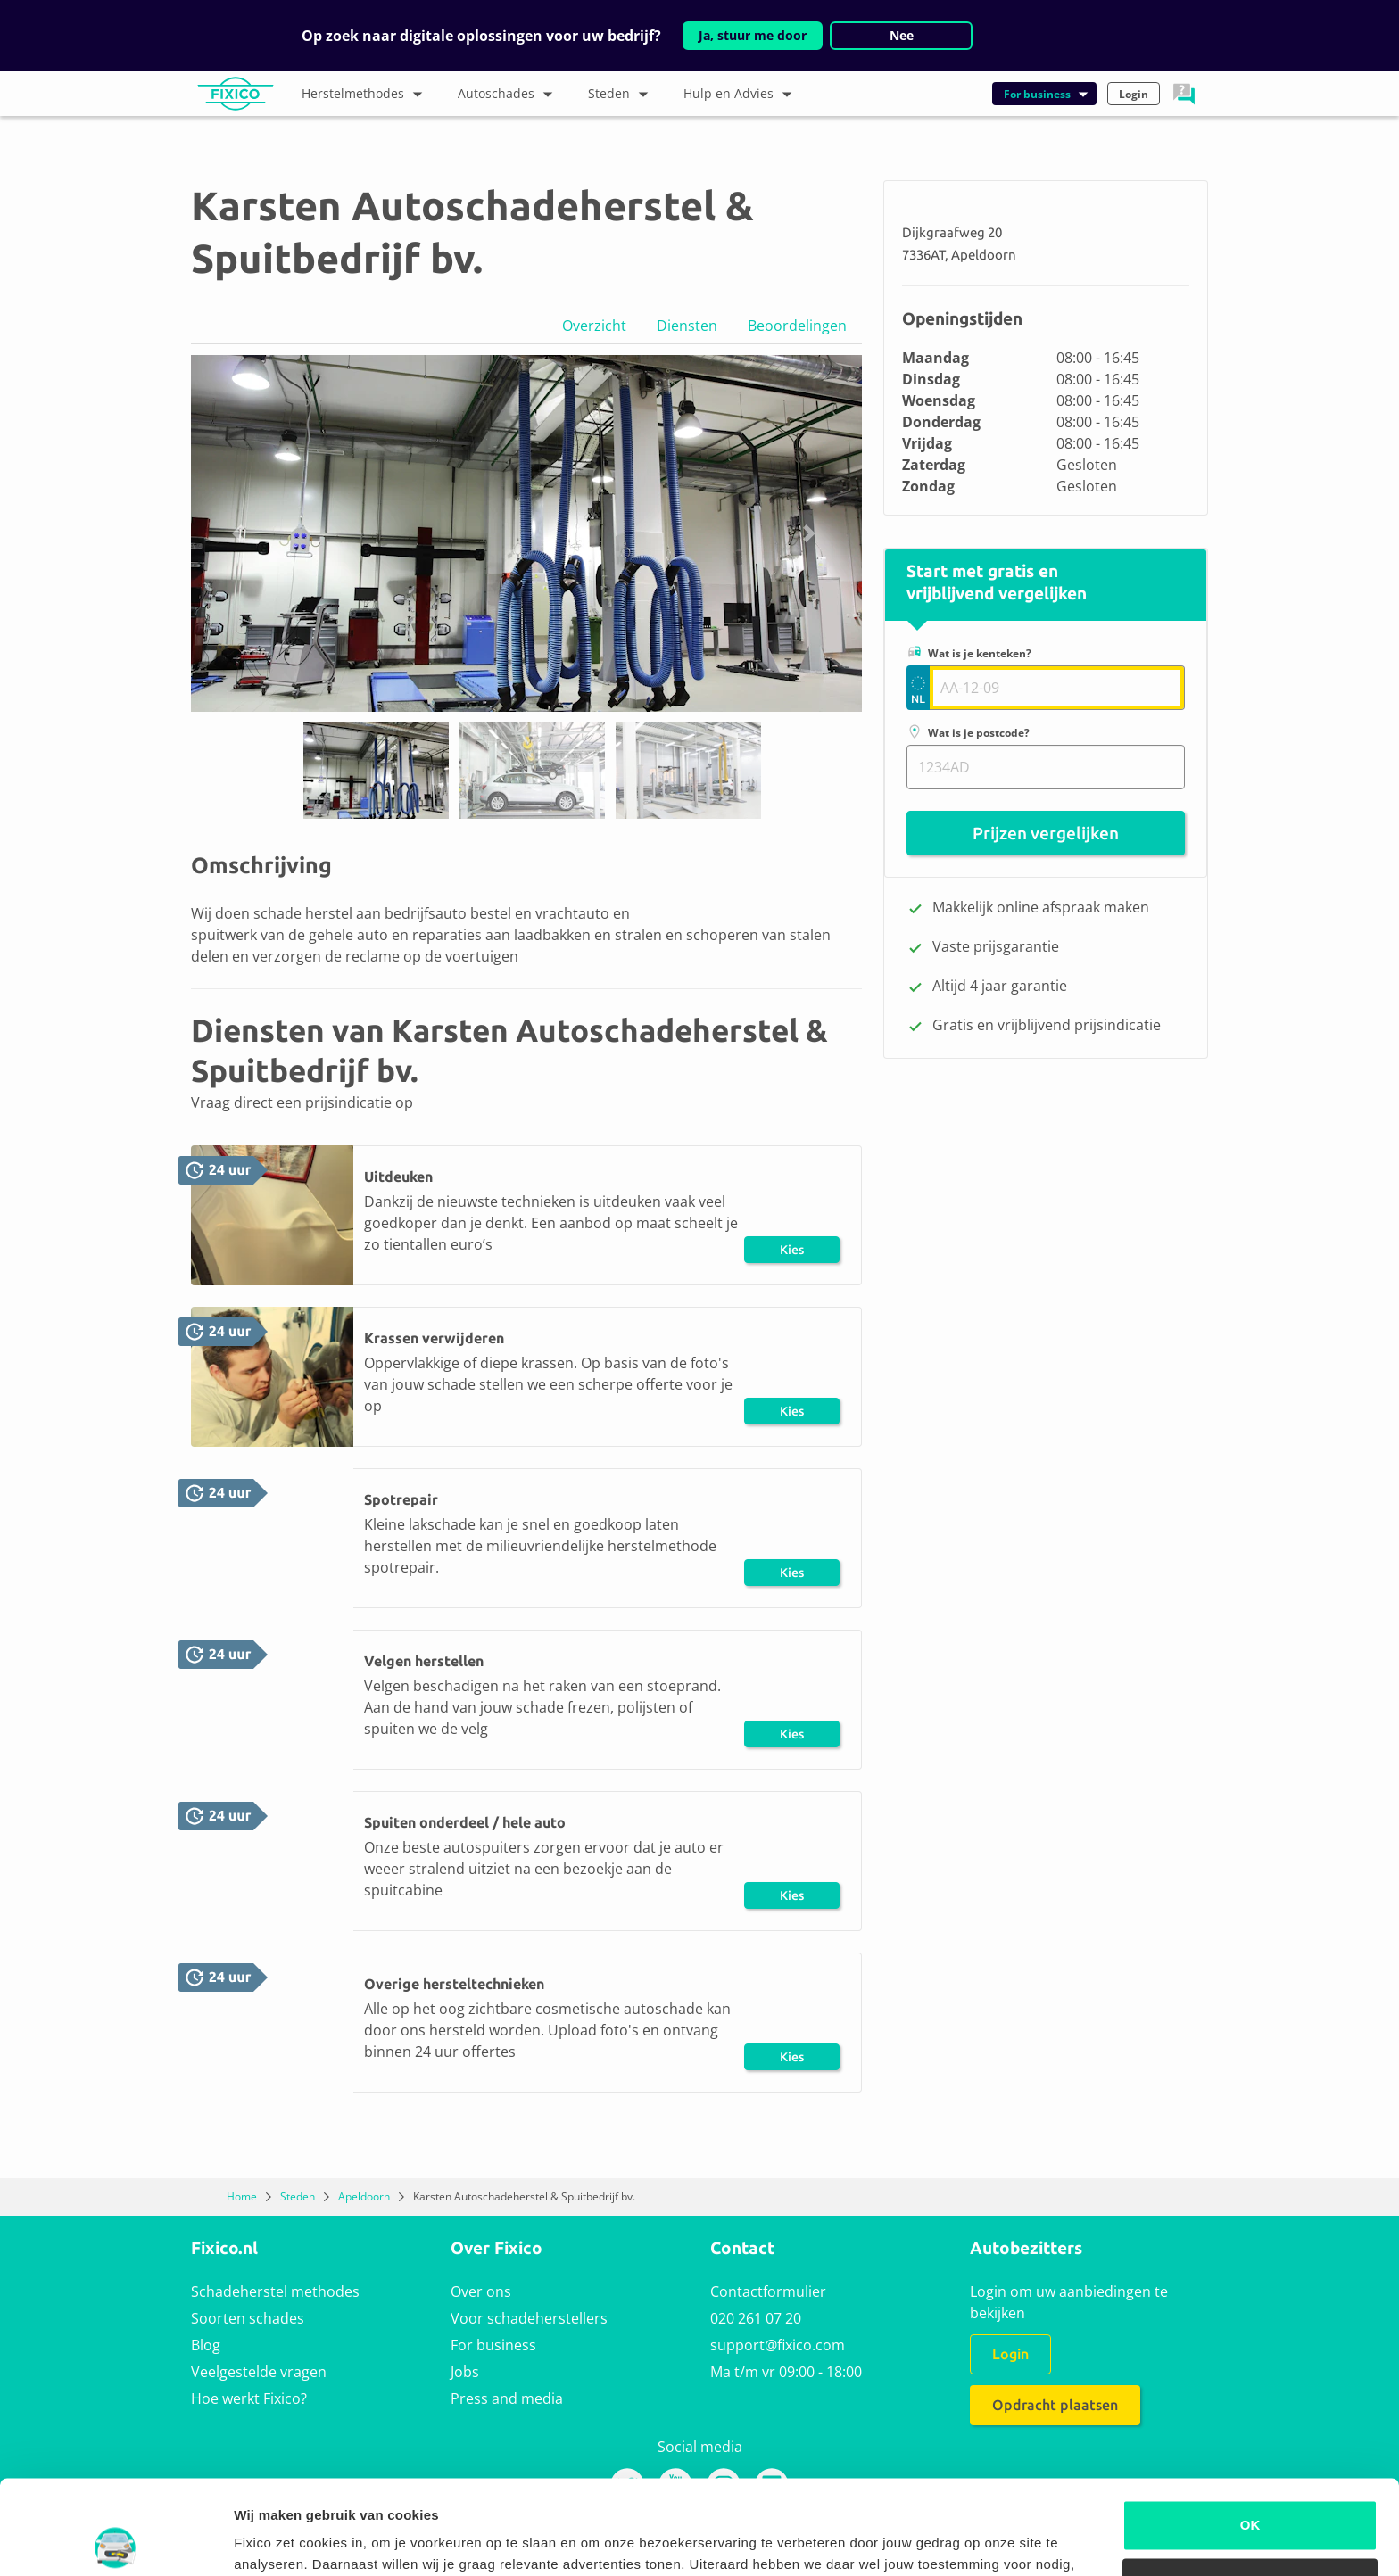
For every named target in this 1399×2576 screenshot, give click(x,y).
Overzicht (594, 325)
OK (1250, 2431)
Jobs (465, 2372)
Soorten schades (247, 2318)
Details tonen (276, 2540)
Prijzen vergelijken (1046, 833)
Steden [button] (622, 94)
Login (1010, 2354)
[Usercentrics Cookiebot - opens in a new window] (115, 2541)
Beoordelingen (797, 325)
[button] (1184, 93)
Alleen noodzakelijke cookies (1250, 2489)
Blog (205, 2345)
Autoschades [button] (509, 94)
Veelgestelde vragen (259, 2372)
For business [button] (1047, 94)
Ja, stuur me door (753, 35)
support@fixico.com (777, 2345)
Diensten (687, 325)
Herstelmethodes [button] (366, 94)
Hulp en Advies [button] (741, 94)
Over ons (481, 2291)
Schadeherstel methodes (275, 2291)
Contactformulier (768, 2291)
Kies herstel (792, 1253)
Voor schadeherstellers (529, 2318)
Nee (902, 35)
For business (493, 2345)
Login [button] (1133, 94)
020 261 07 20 (755, 2318)
